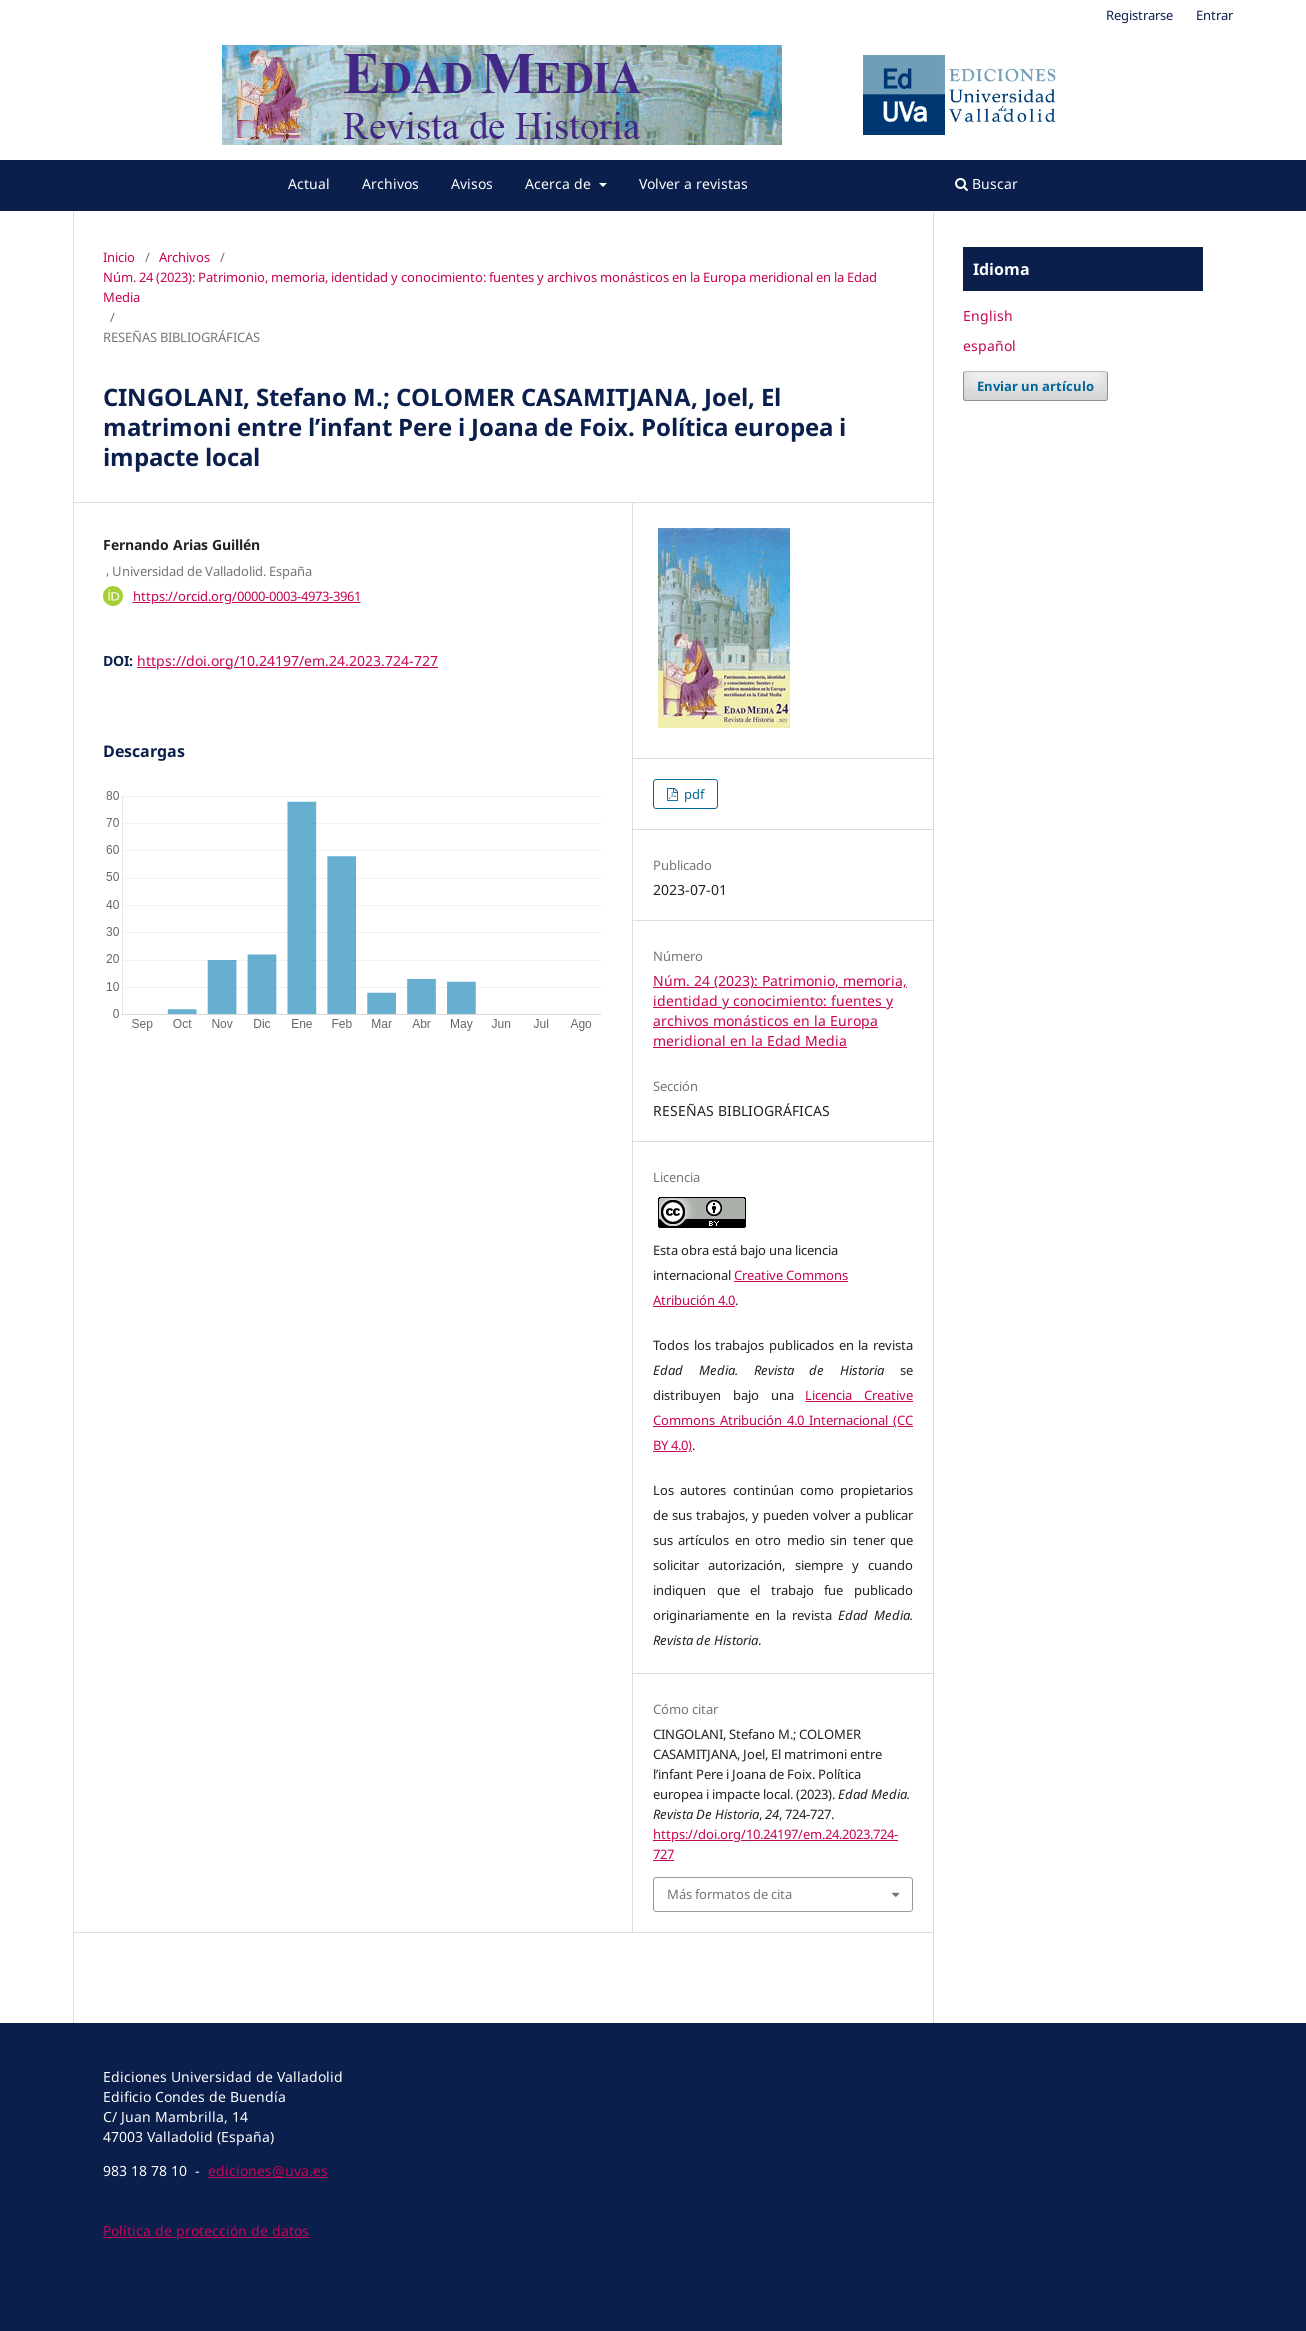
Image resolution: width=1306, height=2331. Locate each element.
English (988, 315)
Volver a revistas (693, 183)
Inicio (119, 257)
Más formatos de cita (729, 1894)
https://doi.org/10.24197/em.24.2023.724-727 (287, 660)
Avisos (472, 183)
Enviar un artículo (1035, 386)
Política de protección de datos (206, 2230)
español (989, 345)
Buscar (986, 183)
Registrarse (1139, 15)
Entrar (1214, 15)
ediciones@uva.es (268, 2170)
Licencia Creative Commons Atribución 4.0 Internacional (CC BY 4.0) (783, 1420)
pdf (692, 794)
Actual (309, 183)
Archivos (390, 183)
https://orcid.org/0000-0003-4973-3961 (247, 596)
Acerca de (560, 183)
